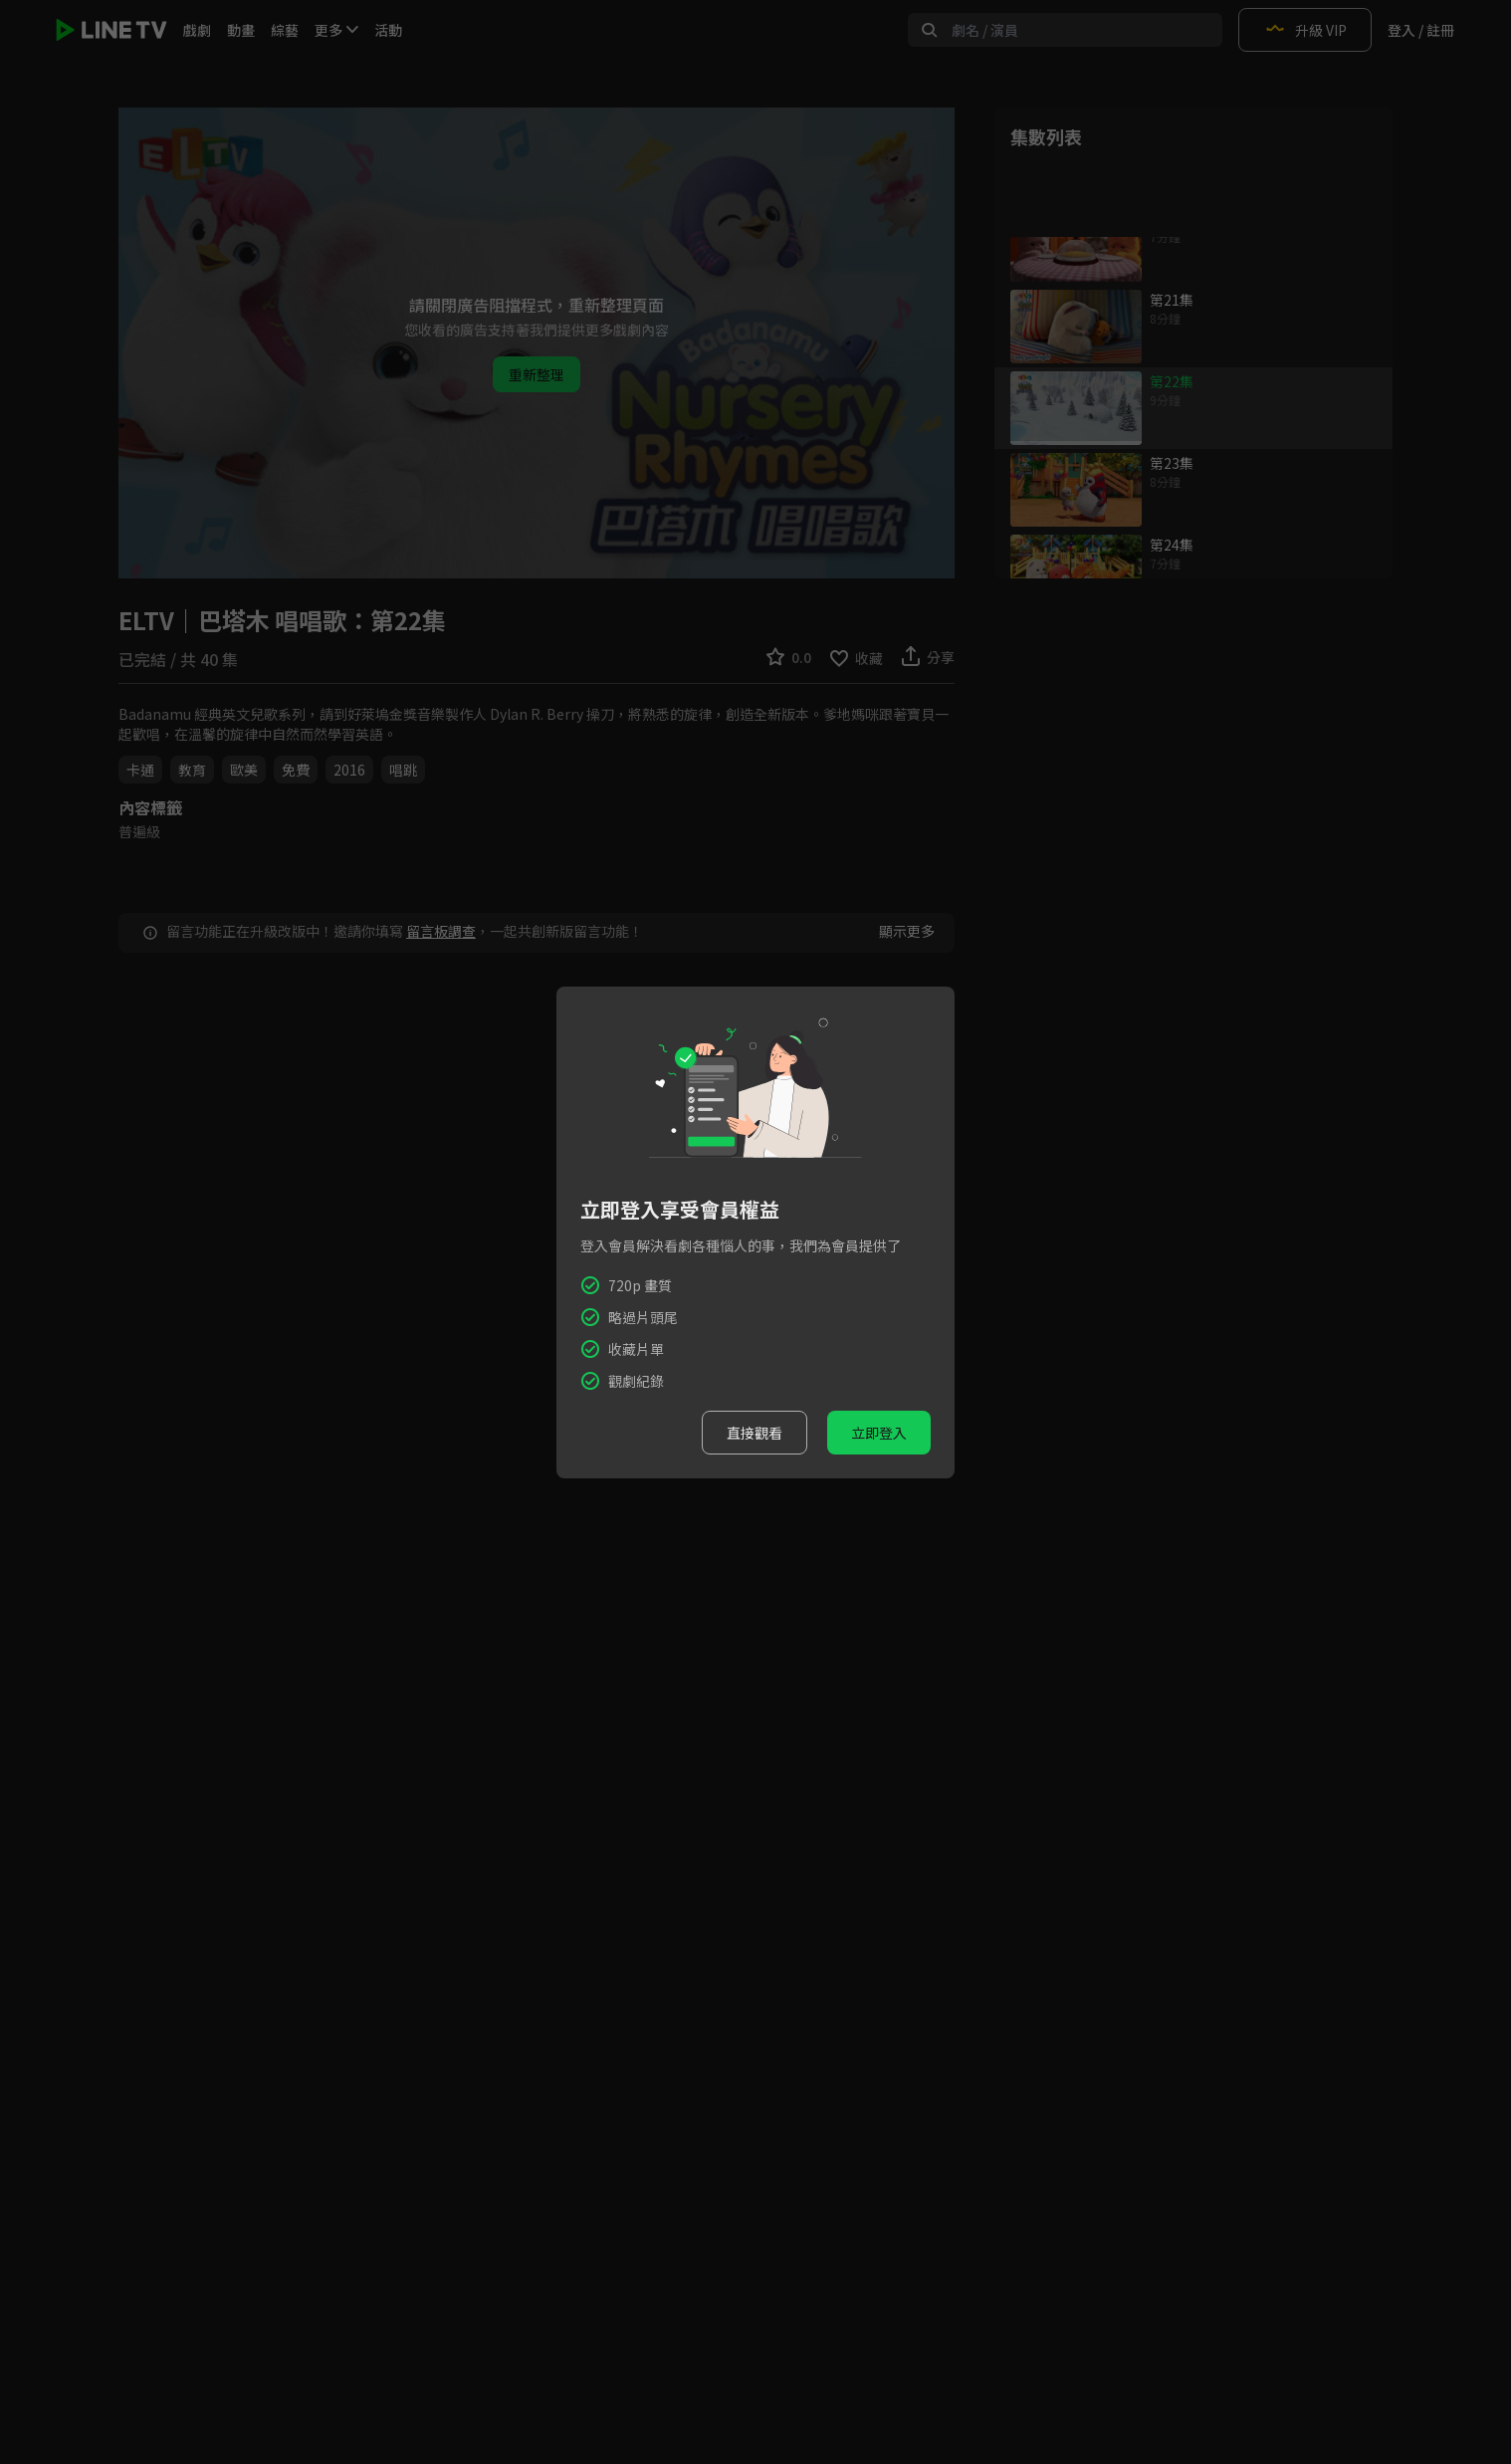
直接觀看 (754, 1433)
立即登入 (879, 1433)
